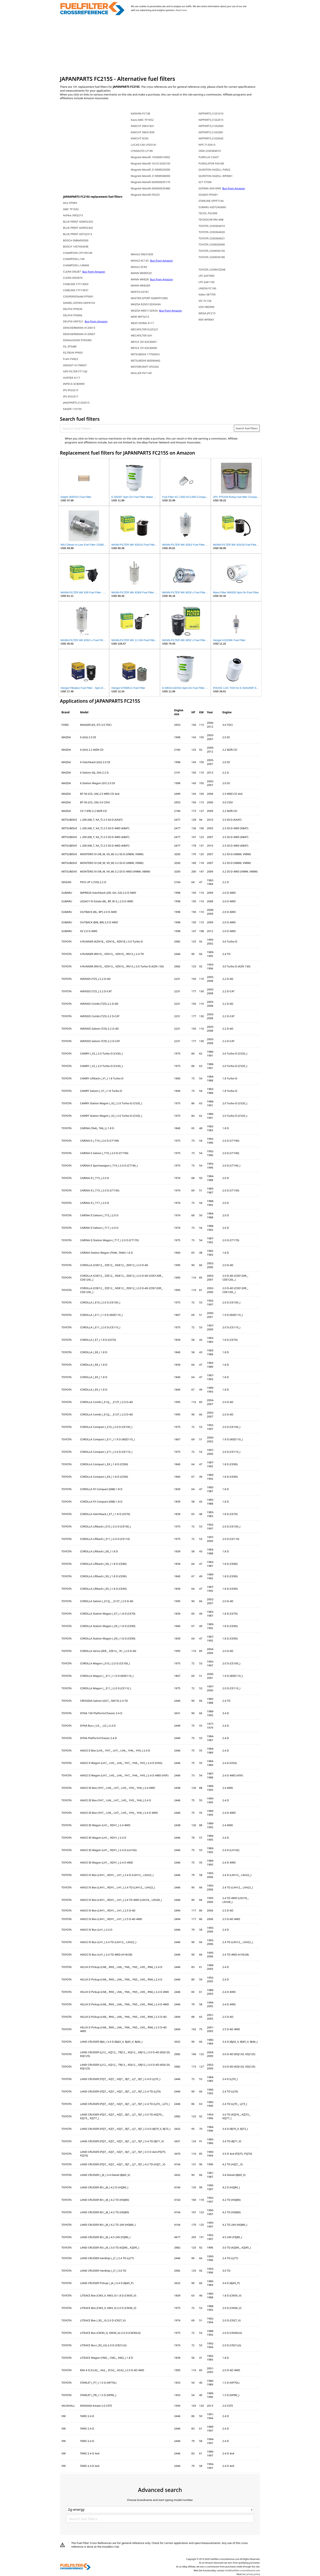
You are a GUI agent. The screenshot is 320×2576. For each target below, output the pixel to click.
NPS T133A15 (207, 145)
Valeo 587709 (207, 294)
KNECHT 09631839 (142, 132)
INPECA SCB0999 (73, 384)
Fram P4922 (70, 359)
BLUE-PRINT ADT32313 (77, 234)
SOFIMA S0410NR (210, 188)
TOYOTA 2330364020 (212, 232)
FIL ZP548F (70, 346)
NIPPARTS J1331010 (211, 113)
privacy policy (253, 2574)
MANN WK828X (140, 285)
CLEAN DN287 (72, 271)
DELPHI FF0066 (72, 315)
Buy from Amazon (93, 271)
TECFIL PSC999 (208, 213)
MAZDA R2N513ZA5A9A (146, 304)
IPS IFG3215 (70, 390)
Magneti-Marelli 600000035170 (150, 182)
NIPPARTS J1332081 (211, 132)
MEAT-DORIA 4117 (142, 323)
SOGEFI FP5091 (208, 194)
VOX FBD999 (206, 307)
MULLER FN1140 (141, 373)
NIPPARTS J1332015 (211, 120)
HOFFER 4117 (71, 378)
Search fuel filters (247, 428)
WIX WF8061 (206, 319)
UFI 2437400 (206, 275)
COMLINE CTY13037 (75, 290)
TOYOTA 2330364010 (212, 226)
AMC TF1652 (71, 209)
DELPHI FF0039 (72, 309)
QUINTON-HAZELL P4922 (214, 169)
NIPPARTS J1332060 (211, 126)
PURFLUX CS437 (209, 157)
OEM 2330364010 (210, 151)
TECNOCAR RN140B (211, 219)
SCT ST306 (205, 182)
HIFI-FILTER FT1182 (75, 371)
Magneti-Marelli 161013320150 (150, 163)
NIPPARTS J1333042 (211, 138)
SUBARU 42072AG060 (212, 207)
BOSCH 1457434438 (75, 246)
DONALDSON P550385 (77, 340)
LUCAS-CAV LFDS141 (144, 145)
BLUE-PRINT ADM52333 (78, 221)
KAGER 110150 (72, 409)
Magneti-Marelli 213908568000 (150, 176)
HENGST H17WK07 (75, 365)
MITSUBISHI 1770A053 (145, 354)
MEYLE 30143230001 (144, 342)
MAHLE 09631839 (142, 254)
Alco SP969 (70, 203)
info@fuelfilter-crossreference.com (242, 2570)
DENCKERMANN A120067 (79, 334)
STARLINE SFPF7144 (211, 201)
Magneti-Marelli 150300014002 (150, 157)
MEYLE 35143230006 (144, 348)
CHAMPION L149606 (76, 265)
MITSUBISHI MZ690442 (145, 360)
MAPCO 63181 (140, 292)
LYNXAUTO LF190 (142, 151)
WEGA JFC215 (207, 313)
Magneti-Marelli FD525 (145, 194)
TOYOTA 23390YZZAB (212, 269)
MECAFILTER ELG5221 (144, 329)
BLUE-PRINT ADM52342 (78, 228)
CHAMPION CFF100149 (77, 253)
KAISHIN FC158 (140, 113)
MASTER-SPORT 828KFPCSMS (149, 298)
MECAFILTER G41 (141, 335)
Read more (181, 10)
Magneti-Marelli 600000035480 (150, 188)
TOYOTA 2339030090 (212, 244)
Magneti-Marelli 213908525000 (150, 169)
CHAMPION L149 (73, 259)
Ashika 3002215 (73, 215)
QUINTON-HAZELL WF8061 (216, 176)
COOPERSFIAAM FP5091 (78, 296)
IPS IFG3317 (70, 396)
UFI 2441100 (206, 282)
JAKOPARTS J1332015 (76, 402)
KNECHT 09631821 (142, 126)
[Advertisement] (160, 45)
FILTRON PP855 (73, 352)
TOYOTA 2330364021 (212, 238)
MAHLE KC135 (140, 260)
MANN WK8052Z (141, 273)
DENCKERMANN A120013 (79, 328)
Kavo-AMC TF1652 (142, 120)
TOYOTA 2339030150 (212, 251)
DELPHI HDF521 (73, 321)
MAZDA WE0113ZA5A (144, 310)
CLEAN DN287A (73, 278)
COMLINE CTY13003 (75, 284)
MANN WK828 (140, 279)
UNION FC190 (207, 288)
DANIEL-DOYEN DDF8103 (79, 303)
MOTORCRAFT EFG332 (145, 366)
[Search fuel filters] (147, 428)
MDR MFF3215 (140, 317)
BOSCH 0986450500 (75, 240)
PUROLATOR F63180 (211, 163)
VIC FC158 (205, 301)
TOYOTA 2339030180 (212, 257)
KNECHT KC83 (139, 138)
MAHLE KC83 (139, 267)
